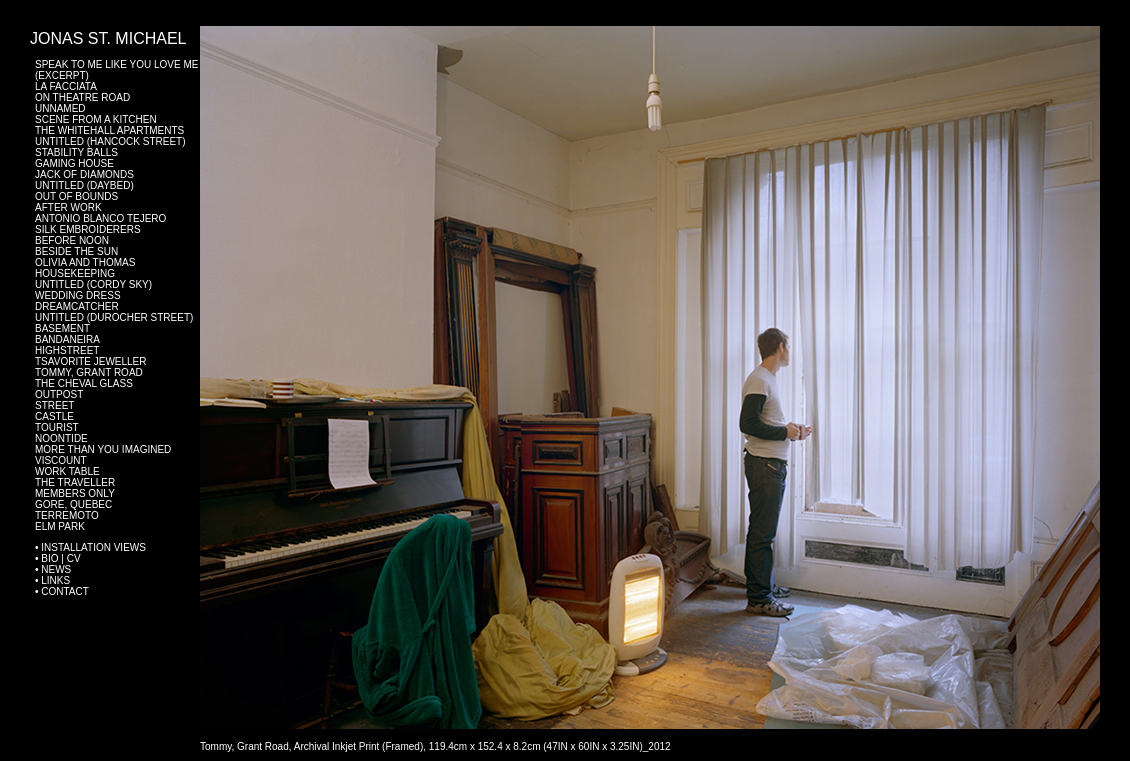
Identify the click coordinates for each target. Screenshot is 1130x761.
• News (53, 569)
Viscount (61, 460)
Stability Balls (76, 152)
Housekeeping (75, 273)
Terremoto (67, 515)
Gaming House (74, 163)
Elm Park (60, 526)
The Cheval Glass (84, 383)
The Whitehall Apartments (109, 130)
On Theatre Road (82, 97)
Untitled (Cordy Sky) (93, 284)
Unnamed (60, 108)
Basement (62, 328)
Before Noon (72, 240)
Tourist (57, 427)
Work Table (67, 471)
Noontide (61, 438)
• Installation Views (90, 547)
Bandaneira (67, 339)
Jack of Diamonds (84, 174)
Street (54, 405)
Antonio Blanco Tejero (100, 218)
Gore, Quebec (73, 504)
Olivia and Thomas (85, 262)
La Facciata (66, 86)
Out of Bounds (76, 196)
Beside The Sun (76, 251)
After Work (68, 207)
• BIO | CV (58, 558)
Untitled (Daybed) (84, 185)
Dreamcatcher (77, 306)
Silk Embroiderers (88, 229)
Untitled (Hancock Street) (110, 141)
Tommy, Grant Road (89, 372)
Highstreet (67, 350)
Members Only (75, 493)
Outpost (59, 394)
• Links (52, 580)
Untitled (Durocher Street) (114, 317)
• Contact (62, 591)
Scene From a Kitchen (96, 119)
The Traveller (75, 482)
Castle (54, 416)
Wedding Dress (78, 295)
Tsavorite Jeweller (91, 361)
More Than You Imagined (103, 449)
